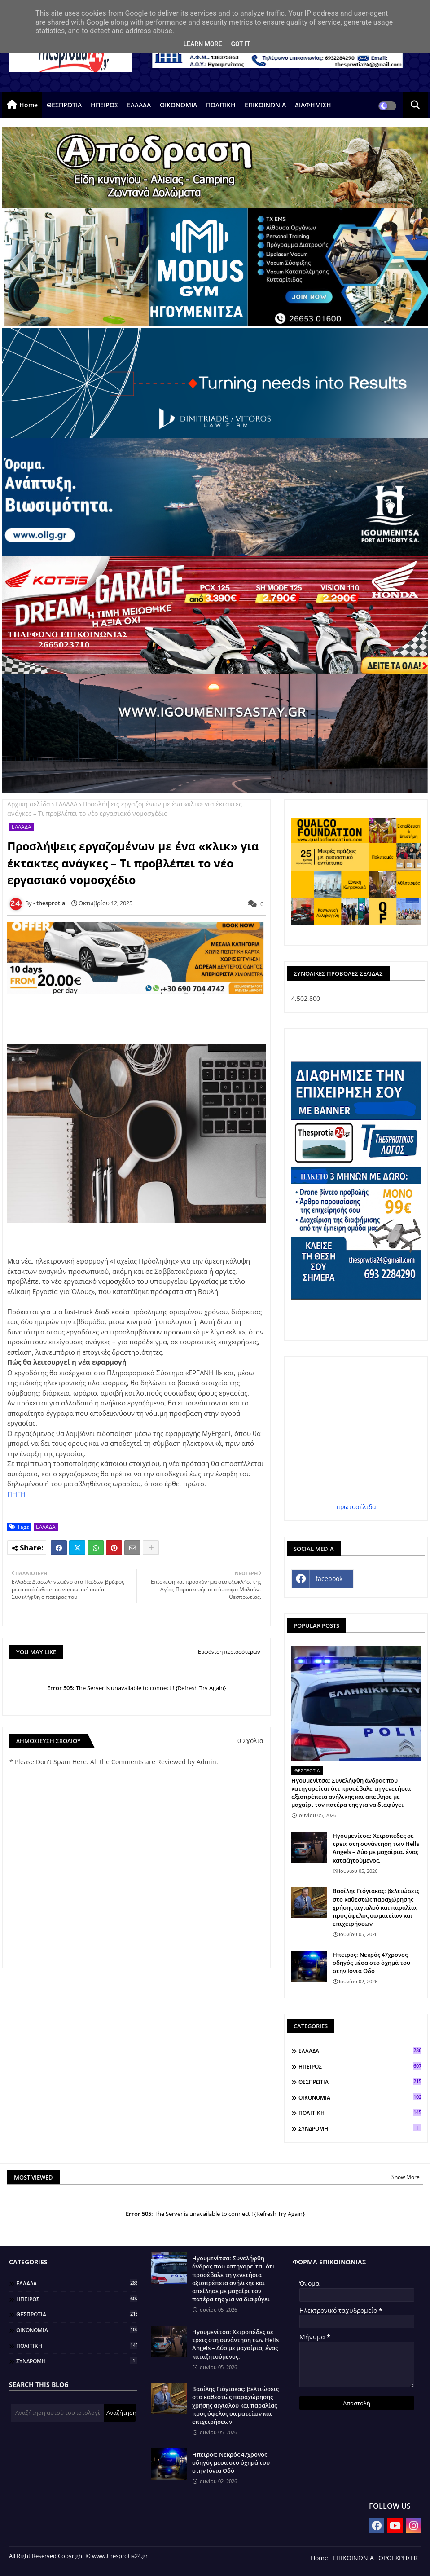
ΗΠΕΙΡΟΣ (104, 105)
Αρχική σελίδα (28, 804)
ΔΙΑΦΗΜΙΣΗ (313, 105)
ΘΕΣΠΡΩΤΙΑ (64, 105)
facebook (329, 1578)
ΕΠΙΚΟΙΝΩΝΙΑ (265, 105)
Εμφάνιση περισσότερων (229, 1652)
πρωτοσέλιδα (356, 1506)
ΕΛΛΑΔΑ (139, 105)
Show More (405, 2177)
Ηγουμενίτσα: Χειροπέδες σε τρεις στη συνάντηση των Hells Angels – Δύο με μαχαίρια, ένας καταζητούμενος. (376, 1848)
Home (28, 105)
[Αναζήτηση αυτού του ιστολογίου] (57, 2413)
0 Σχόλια (250, 1740)
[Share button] (151, 1547)
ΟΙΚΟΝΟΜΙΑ (178, 105)
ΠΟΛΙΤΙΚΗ (221, 105)
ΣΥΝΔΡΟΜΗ (359, 2128)
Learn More (202, 44)
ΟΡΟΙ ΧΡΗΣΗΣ (398, 2558)
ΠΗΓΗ (17, 1493)
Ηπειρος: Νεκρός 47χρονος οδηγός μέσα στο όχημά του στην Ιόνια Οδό (371, 1963)
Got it (240, 44)
